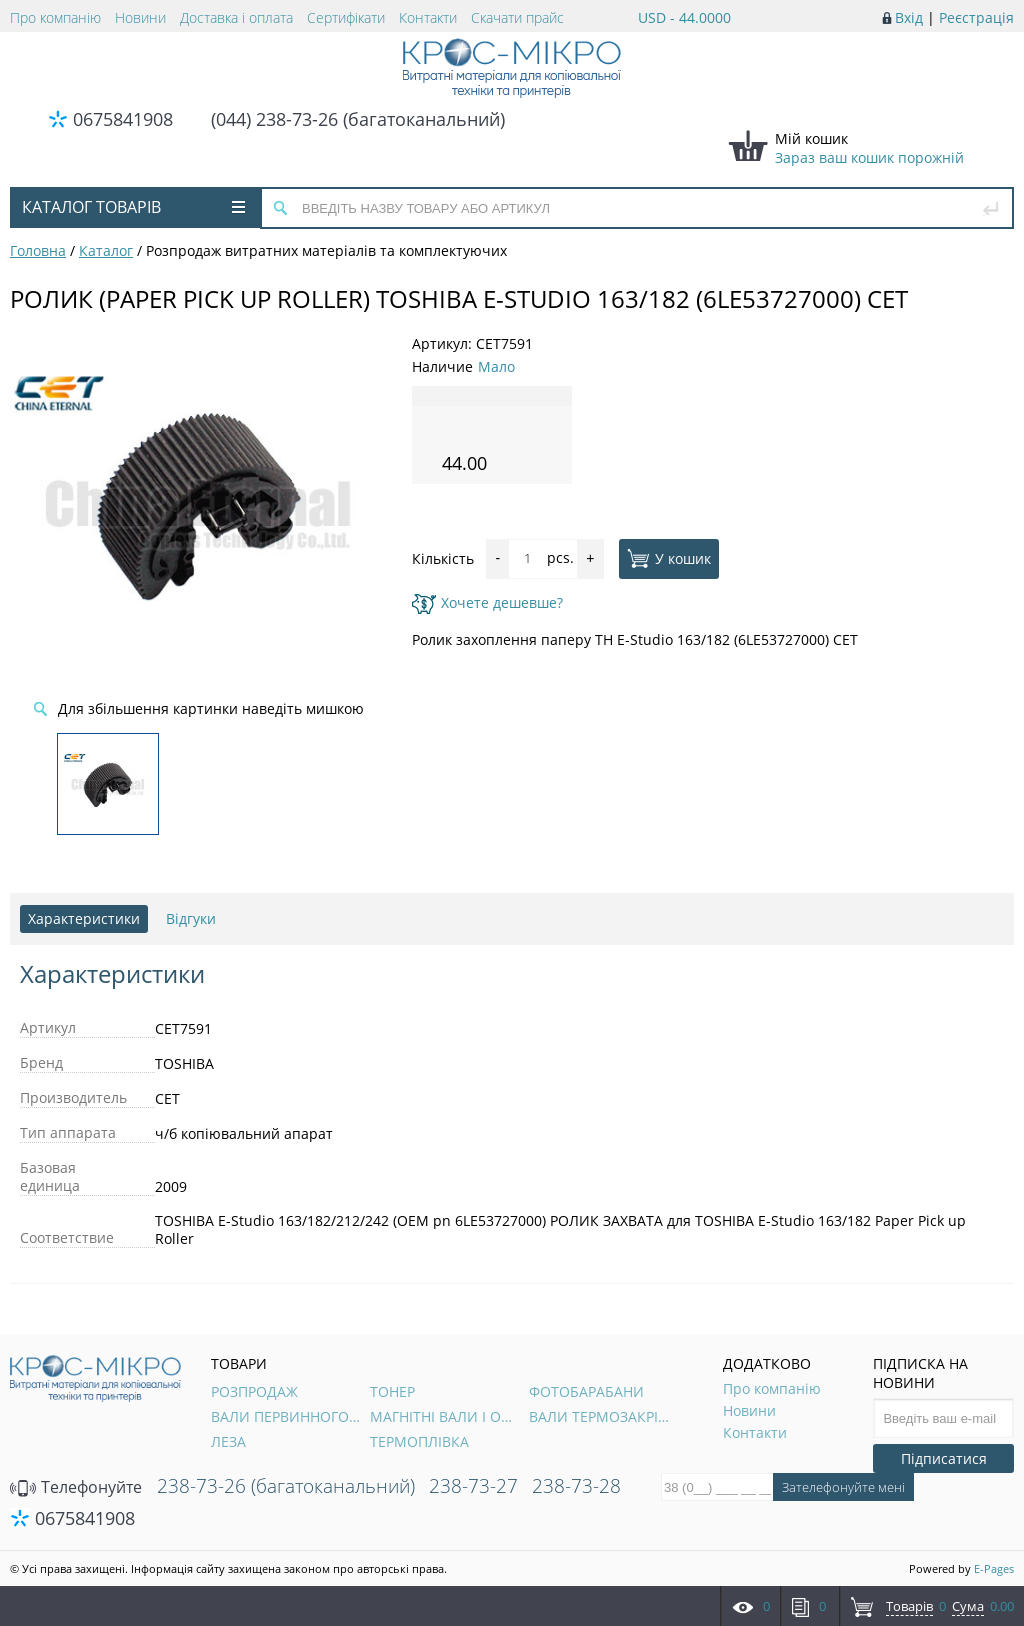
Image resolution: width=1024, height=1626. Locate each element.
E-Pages (994, 1568)
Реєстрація (976, 17)
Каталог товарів (133, 207)
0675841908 (123, 119)
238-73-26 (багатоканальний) (286, 1486)
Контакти (428, 17)
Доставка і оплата (236, 17)
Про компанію (55, 17)
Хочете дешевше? (487, 602)
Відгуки (191, 918)
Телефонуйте (76, 1487)
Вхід (909, 17)
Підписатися (944, 1458)
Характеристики (84, 918)
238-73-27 (473, 1486)
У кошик (669, 558)
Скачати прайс (517, 17)
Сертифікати (346, 17)
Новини (140, 17)
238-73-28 (576, 1486)
